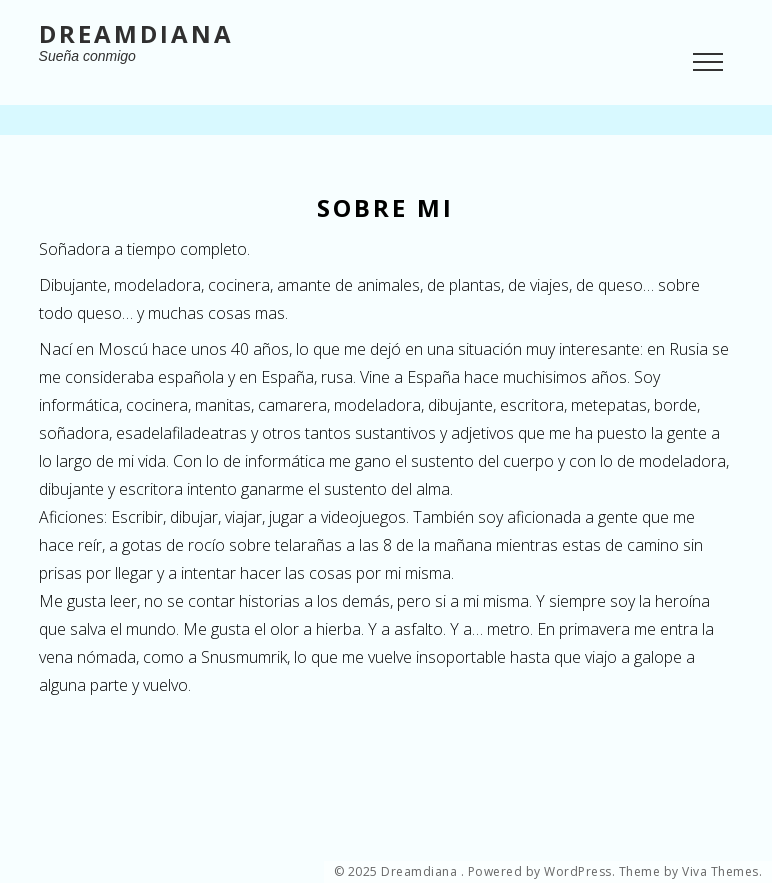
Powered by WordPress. (542, 872)
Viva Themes (720, 872)
